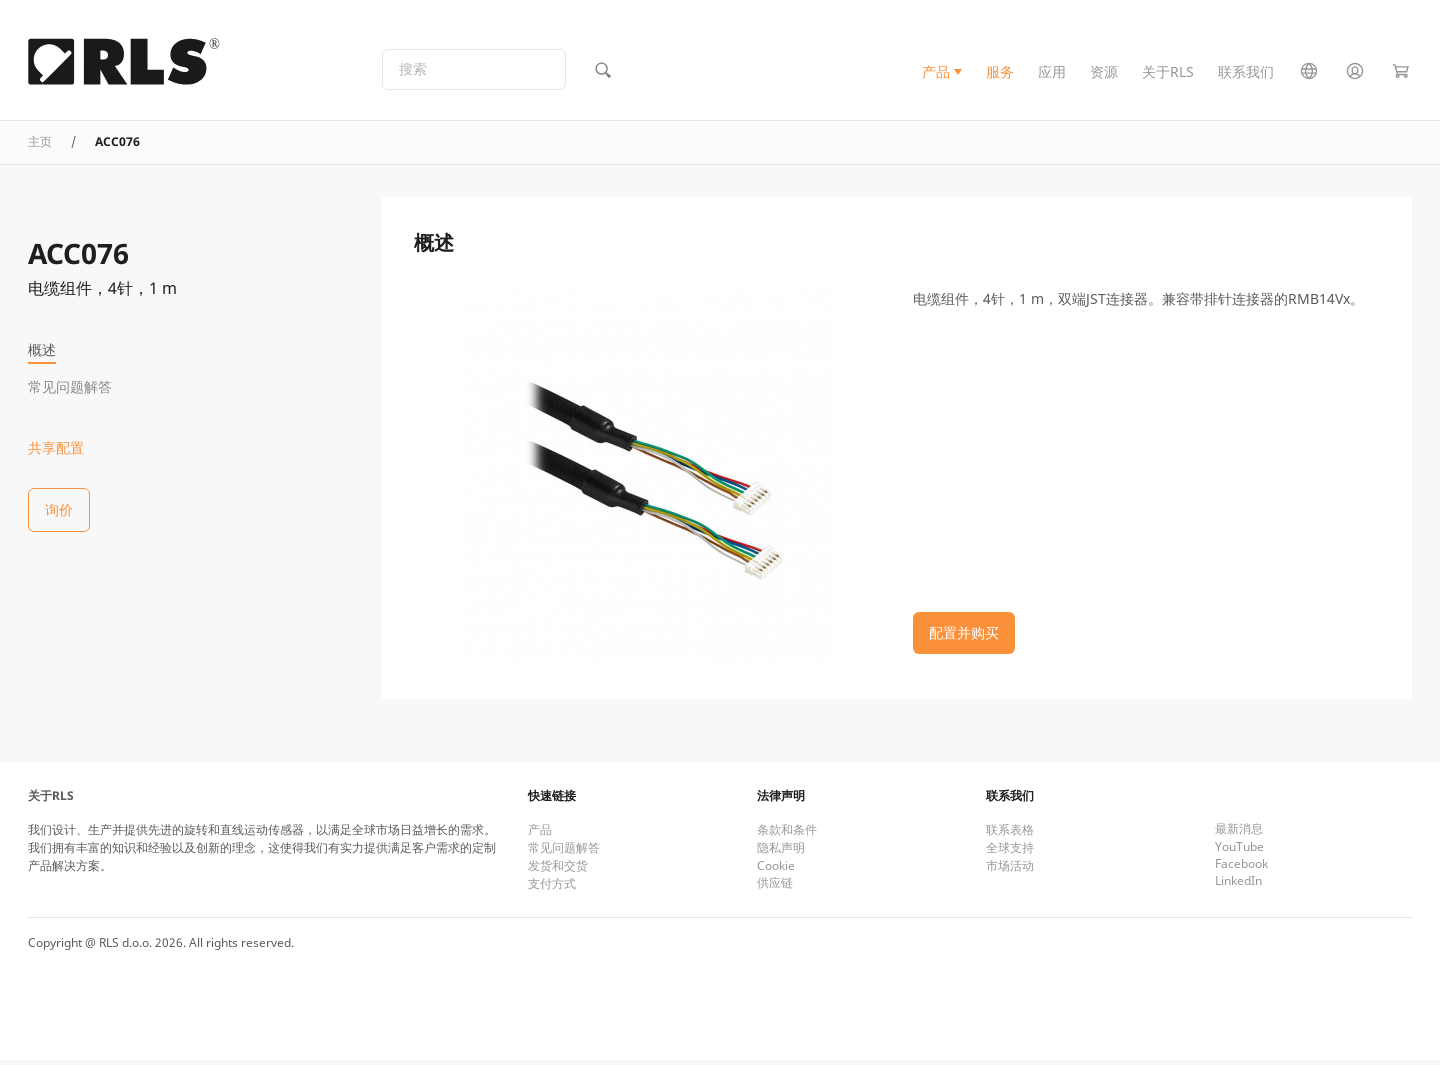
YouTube (1239, 851)
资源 (1104, 73)
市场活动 (1010, 870)
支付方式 (552, 888)
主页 (40, 145)
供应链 (775, 887)
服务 (1000, 73)
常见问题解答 (70, 386)
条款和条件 (787, 834)
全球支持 (1010, 852)
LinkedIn (1238, 885)
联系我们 (1246, 73)
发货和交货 (558, 870)
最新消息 (1239, 833)
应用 (1052, 73)
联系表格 (1010, 834)
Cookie (776, 870)
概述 (42, 349)
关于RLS (1168, 73)
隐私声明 (781, 852)
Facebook (1241, 868)
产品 (936, 73)
